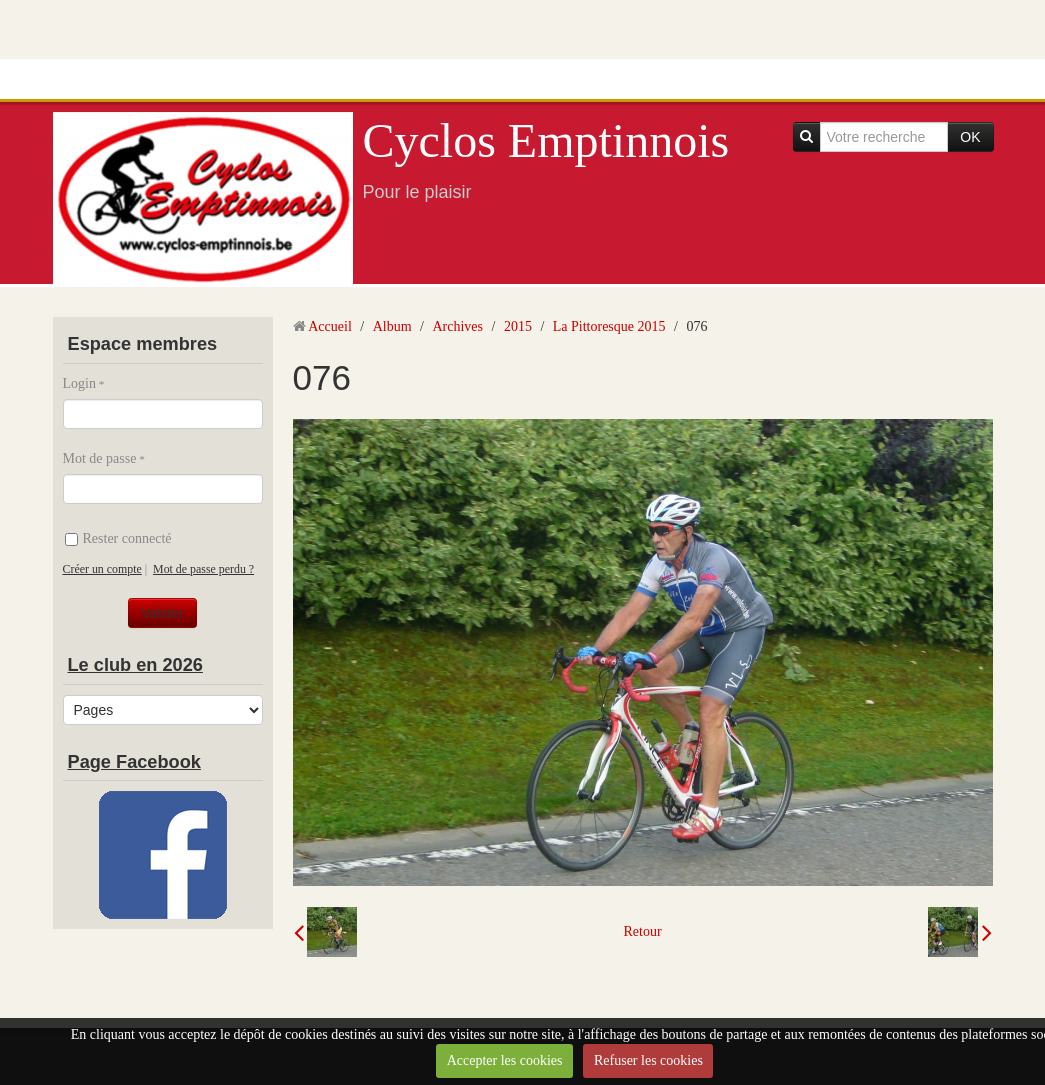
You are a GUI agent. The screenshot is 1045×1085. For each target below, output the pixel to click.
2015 (518, 326)
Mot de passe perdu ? (203, 569)
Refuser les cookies (648, 1060)
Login (79, 383)
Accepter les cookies (505, 1060)
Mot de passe (100, 458)
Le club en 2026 (135, 665)
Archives (457, 326)
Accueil (330, 326)
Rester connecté (118, 538)
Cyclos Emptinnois (546, 140)
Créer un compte (102, 569)
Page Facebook (134, 762)
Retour (642, 931)
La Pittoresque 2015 (609, 326)
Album (392, 326)
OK (970, 137)
